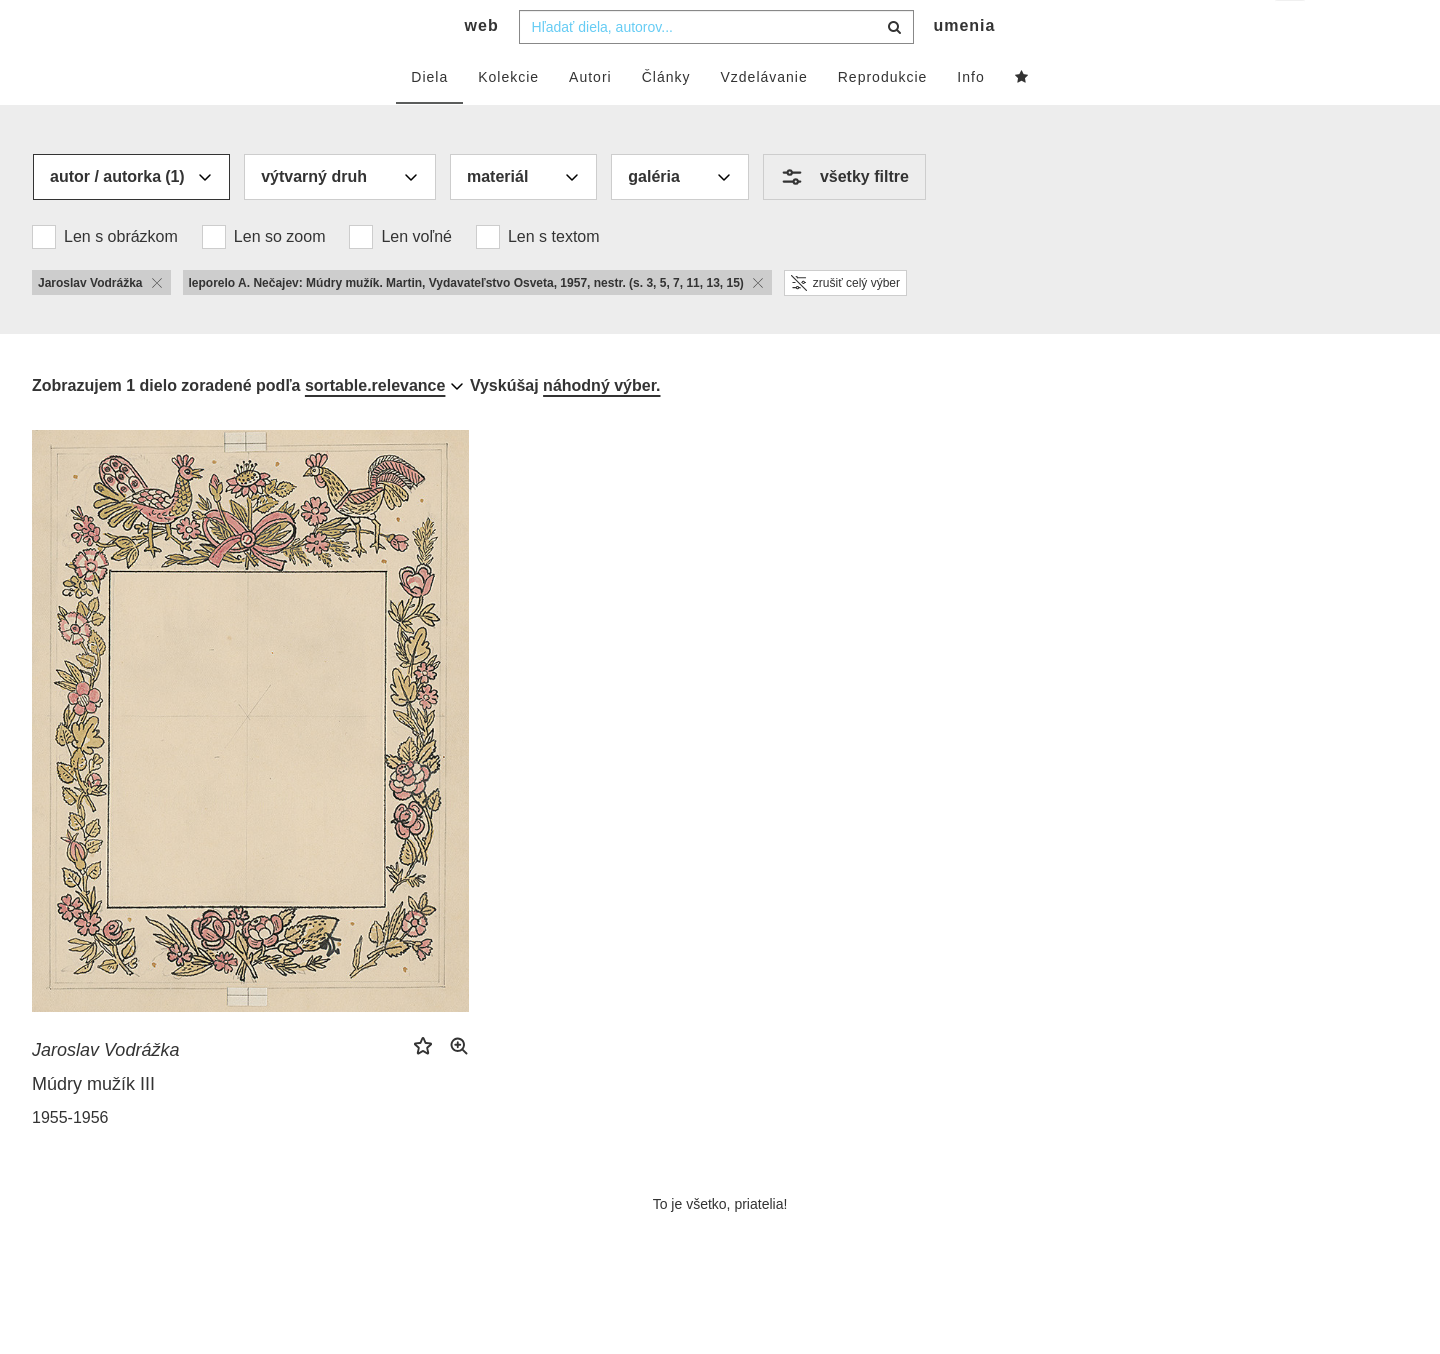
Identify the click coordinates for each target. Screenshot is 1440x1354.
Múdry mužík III (93, 1124)
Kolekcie (508, 117)
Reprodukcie (883, 117)
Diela (429, 117)
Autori (590, 117)
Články (666, 117)
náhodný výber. (601, 425)
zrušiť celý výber (845, 323)
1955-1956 (70, 1157)
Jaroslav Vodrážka (105, 1090)
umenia (964, 65)
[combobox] (716, 67)
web (482, 65)
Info (970, 117)
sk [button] (1291, 30)
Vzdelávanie (763, 117)
